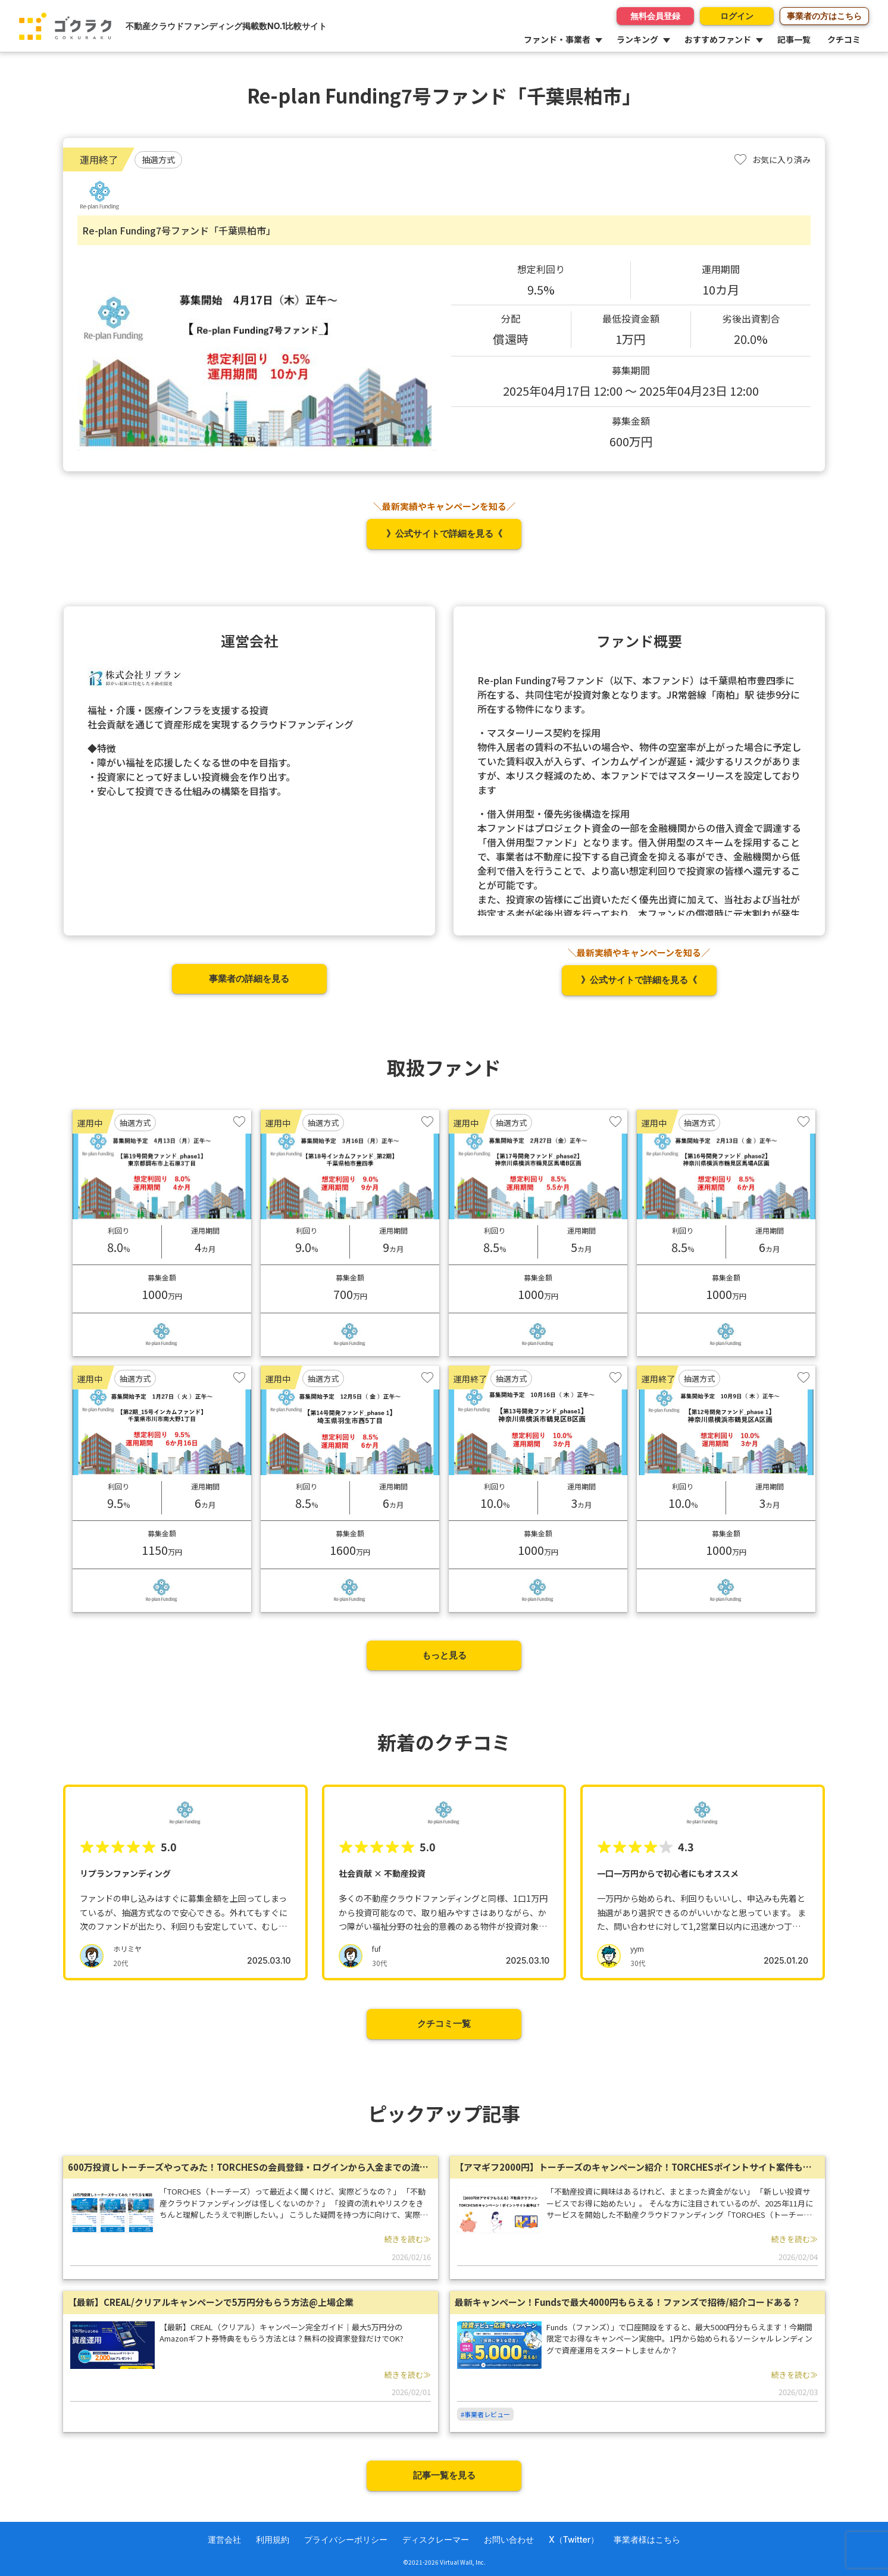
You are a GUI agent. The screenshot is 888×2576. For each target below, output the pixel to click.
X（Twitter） (574, 2539)
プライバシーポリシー (345, 2539)
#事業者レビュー (485, 2414)
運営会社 (224, 2539)
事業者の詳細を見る (249, 978)
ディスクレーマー (435, 2539)
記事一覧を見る (444, 2475)
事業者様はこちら (647, 2539)
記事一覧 (794, 39)
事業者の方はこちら (824, 16)
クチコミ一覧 (444, 2023)
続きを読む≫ (407, 2239)
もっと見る (444, 1655)
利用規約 (272, 2539)
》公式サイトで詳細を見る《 (444, 533)
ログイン (735, 16)
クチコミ (844, 39)
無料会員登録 (652, 16)
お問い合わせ (509, 2539)
